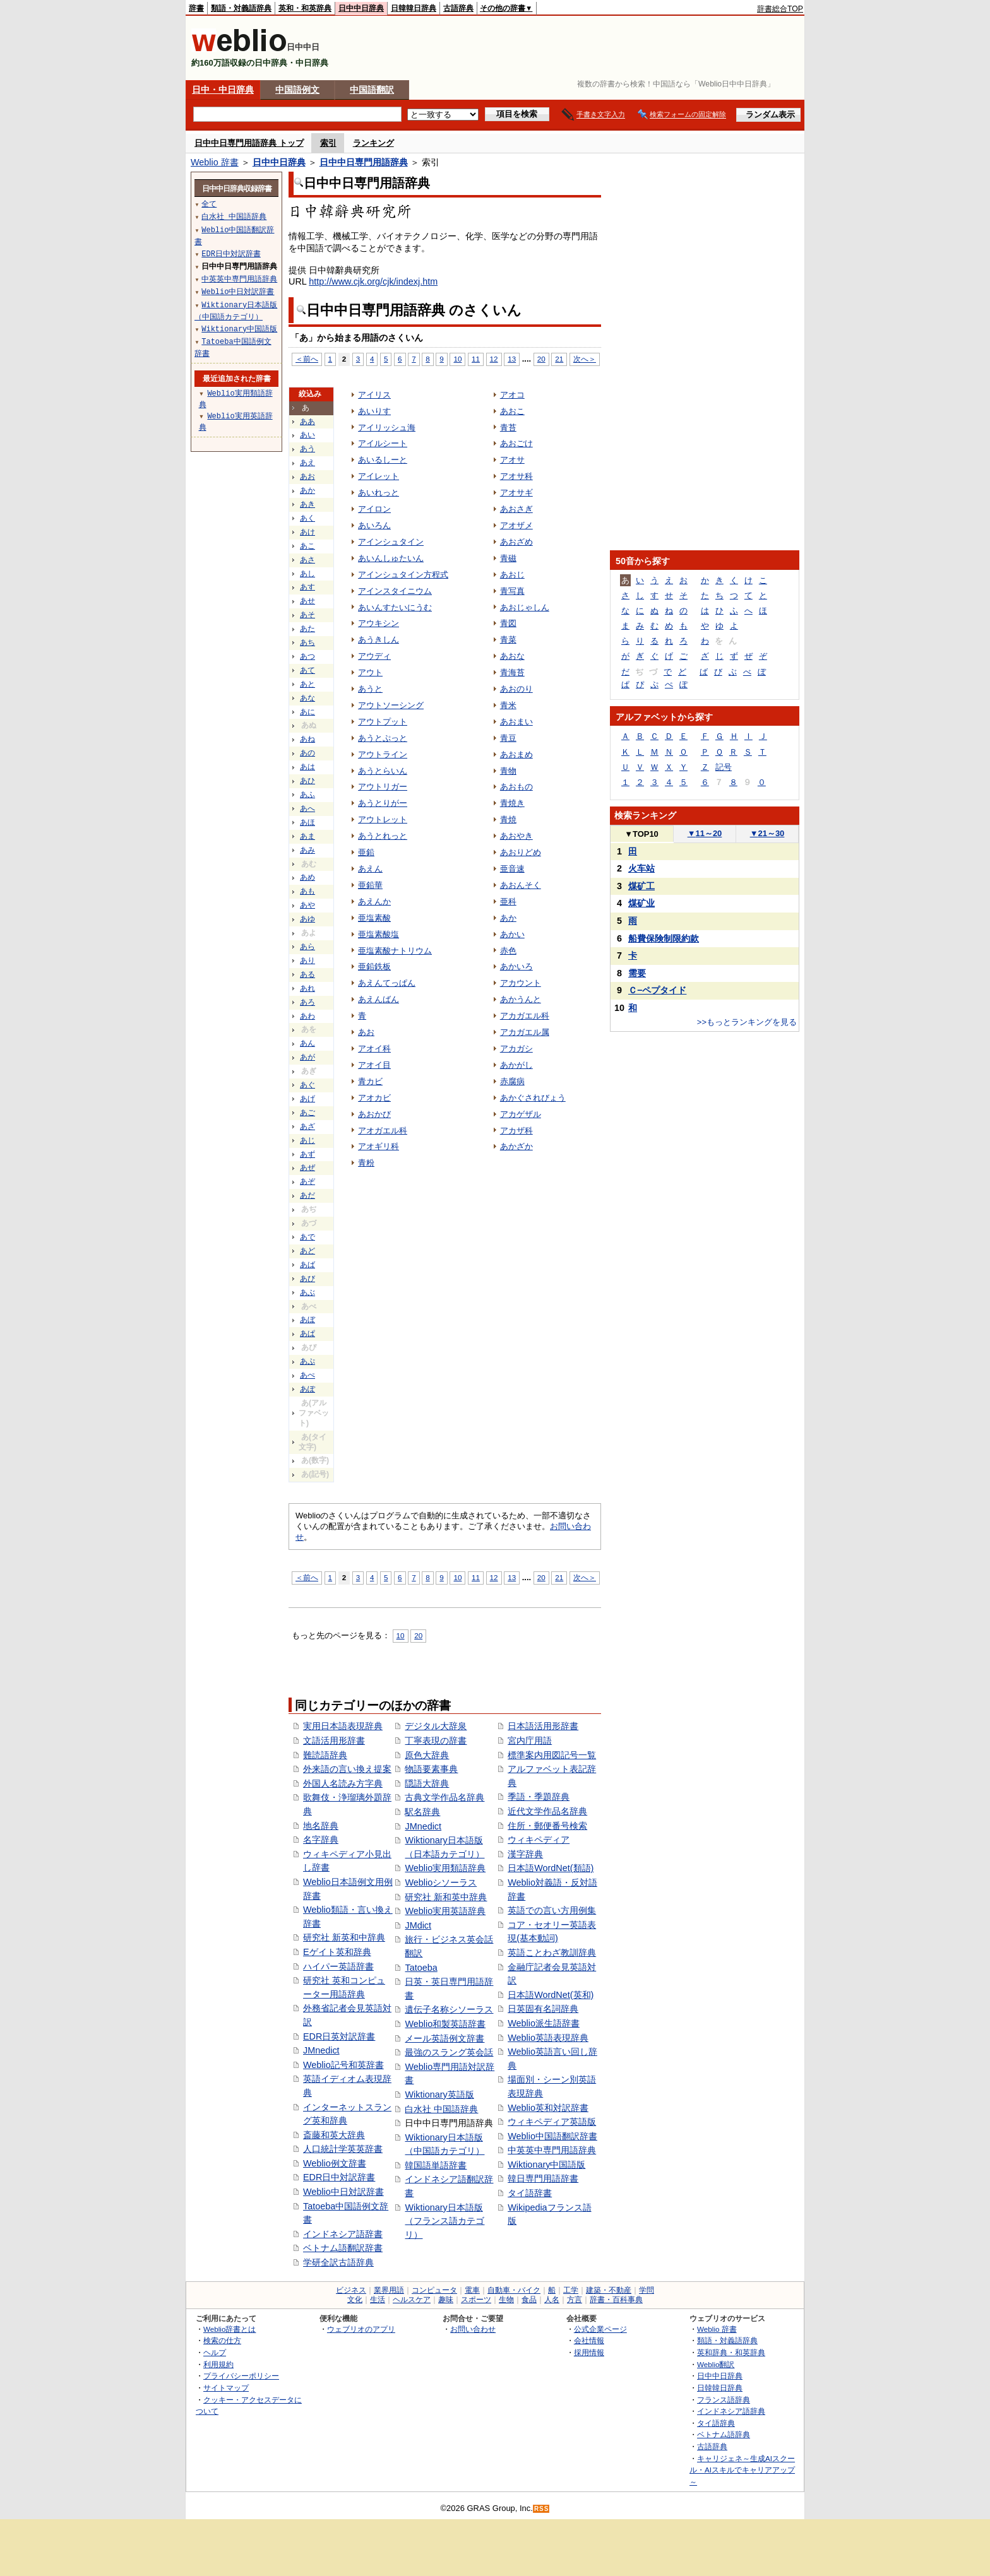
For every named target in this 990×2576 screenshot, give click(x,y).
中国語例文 (297, 90)
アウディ (374, 656)
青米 (508, 705)
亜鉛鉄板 (374, 966)
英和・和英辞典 (304, 8)
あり (307, 960)
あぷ (307, 1361)
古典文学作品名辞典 (444, 1797)
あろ (307, 1002)
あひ (307, 780)
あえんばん (378, 999)
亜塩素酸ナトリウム (395, 950)
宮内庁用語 (530, 1740)
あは (307, 766)
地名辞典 (320, 1826)
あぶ (307, 1292)
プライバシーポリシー (241, 2376)
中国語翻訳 (372, 90)
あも (307, 891)
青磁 (508, 558)
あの (307, 752)
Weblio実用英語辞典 (445, 1911)
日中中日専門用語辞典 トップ (249, 143)
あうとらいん (382, 771)
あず (307, 1154)
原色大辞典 (427, 1755)
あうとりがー (382, 803)
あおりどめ (520, 852)
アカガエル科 (524, 1015)
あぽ (307, 1389)
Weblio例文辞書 (334, 2163)
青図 (508, 623)
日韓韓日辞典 (413, 8)
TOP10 (641, 834)
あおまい (516, 721)
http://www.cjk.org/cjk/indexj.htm (373, 281)
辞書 (196, 8)
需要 (637, 973)
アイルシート (382, 443)
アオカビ (374, 1097)
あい (307, 434)
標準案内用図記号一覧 (552, 1755)
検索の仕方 (222, 2340)
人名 (551, 2299)
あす (307, 586)
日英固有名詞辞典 (543, 2009)
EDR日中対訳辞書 (339, 2177)
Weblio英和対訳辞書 (548, 2108)
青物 (508, 771)
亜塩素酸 (374, 918)
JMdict (418, 1925)
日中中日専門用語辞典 (363, 162)
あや (307, 905)
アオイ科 (374, 1048)
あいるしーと (382, 459)
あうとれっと (382, 836)
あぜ (307, 1167)
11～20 (705, 833)
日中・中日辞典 (223, 90)
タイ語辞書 (530, 2193)
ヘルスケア (412, 2299)
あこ (307, 545)
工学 (570, 2290)
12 (494, 359)
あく (307, 518)
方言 (574, 2299)
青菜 (508, 639)
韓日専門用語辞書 (543, 2178)
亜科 (508, 901)
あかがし (516, 1065)
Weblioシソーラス (441, 1882)
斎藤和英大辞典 (334, 2135)
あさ (307, 559)
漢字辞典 (525, 1854)
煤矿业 (641, 903)
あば (307, 1264)
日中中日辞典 (361, 8)
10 (457, 359)
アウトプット (382, 721)
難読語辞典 (325, 1755)
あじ (307, 1140)
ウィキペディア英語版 (552, 2122)
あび (307, 1278)
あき (307, 504)
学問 (646, 2290)
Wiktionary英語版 (439, 2094)
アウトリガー (382, 786)
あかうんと (520, 999)
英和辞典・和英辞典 (731, 2352)
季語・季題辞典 (539, 1797)
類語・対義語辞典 (241, 8)
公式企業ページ (600, 2329)
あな (307, 698)
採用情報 (589, 2352)
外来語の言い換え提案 (347, 1769)
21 (559, 359)
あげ (307, 1098)
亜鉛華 (370, 885)
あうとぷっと (382, 738)
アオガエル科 (382, 1130)
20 (541, 359)
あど (307, 1250)
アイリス (374, 394)
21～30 (767, 833)
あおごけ (516, 443)
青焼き (512, 803)
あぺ (307, 1375)
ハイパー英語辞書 (338, 1966)
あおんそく (520, 885)
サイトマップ (226, 2388)
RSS (541, 2508)
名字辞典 (320, 1840)
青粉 (366, 1162)
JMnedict (321, 2050)
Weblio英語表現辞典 (548, 2038)
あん (307, 1043)
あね (307, 739)
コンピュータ (434, 2290)
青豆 (508, 738)
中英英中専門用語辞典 (552, 2150)
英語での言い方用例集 (552, 1910)
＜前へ (306, 359)
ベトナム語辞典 (723, 2434)
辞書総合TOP (780, 8)
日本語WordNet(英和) (550, 1995)
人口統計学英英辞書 (343, 2149)
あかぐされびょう (533, 1097)
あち (307, 642)
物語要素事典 (431, 1769)
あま (307, 836)
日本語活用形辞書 (543, 1726)
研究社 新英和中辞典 (344, 1937)
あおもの (516, 786)
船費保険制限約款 (663, 938)
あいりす (374, 411)
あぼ (307, 1319)
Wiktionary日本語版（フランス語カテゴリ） (444, 2221)
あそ (307, 614)
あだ (307, 1195)
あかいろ (516, 966)
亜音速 (512, 868)
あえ (307, 462)
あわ (307, 1016)
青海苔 (512, 672)
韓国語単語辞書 (436, 2165)
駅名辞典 (422, 1812)
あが (307, 1057)
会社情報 (589, 2340)
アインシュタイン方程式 (403, 574)
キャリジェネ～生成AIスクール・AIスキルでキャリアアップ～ (742, 2470)
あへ (307, 808)
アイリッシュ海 (386, 427)
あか (307, 490)
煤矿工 (641, 886)
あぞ (307, 1181)
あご (307, 1112)
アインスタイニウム (395, 591)
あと (307, 684)
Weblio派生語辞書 (544, 2023)
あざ (307, 1126)
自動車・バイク (513, 2290)
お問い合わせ (473, 2329)
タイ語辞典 (716, 2423)
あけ (307, 532)
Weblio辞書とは (229, 2329)
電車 (472, 2290)
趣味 (445, 2299)
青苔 (508, 427)
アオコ (512, 394)
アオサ (512, 459)
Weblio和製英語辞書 (445, 2024)
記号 (723, 767)
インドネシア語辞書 (343, 2234)
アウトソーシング (391, 705)
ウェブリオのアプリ (361, 2329)
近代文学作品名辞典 (547, 1811)
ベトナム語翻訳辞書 (343, 2248)
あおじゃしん (524, 607)
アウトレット (382, 819)
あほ (307, 822)
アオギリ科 (378, 1146)
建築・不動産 (608, 2290)
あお (307, 476)
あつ (307, 656)
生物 (506, 2299)
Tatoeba (421, 1968)
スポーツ (476, 2299)
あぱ (307, 1333)
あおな (512, 656)
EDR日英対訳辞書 (339, 2036)
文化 (354, 2299)
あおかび (374, 1114)
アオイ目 (374, 1065)
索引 (328, 143)
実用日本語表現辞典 (343, 1726)
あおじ (512, 574)
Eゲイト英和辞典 (337, 1952)
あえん (370, 868)
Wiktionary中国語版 (546, 2164)
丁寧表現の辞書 (436, 1740)
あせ (307, 600)
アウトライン (382, 754)
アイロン (374, 509)
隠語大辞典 (427, 1783)
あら (307, 946)
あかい (512, 934)
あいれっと (378, 492)
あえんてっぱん (386, 983)
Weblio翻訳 (715, 2364)
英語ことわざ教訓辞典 (552, 1952)
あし (307, 573)
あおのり (516, 689)
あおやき (516, 836)
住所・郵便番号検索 (547, 1826)
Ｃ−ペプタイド (657, 990)
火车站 (641, 868)
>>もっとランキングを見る (747, 1022)
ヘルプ (214, 2352)
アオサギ (516, 492)
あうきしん (378, 639)
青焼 (508, 819)
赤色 (508, 950)
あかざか (516, 1146)
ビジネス (351, 2290)
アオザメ (516, 525)
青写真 (512, 591)
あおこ (512, 411)
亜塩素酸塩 (378, 934)
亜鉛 (366, 852)
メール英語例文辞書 (444, 2038)
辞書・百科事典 (616, 2299)
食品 (529, 2299)
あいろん (374, 525)
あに (307, 711)
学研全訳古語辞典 (338, 2262)
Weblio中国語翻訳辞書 (552, 2136)
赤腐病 (512, 1081)
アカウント (520, 983)
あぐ (307, 1084)
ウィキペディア (539, 1840)
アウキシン (378, 623)
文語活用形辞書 (334, 1740)
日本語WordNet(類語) (550, 1868)
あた (307, 628)
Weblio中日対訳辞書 (343, 2192)
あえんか (374, 901)
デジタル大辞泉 (436, 1726)
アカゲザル (520, 1114)
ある (307, 974)
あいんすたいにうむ (395, 607)
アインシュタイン (391, 542)
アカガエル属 (524, 1032)
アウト (370, 672)
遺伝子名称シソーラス (449, 2009)
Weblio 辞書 (215, 162)
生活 (377, 2299)
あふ (307, 794)
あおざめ (516, 542)
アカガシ (516, 1048)
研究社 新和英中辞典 (446, 1897)
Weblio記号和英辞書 (343, 2065)
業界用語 (389, 2290)
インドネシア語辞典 (731, 2411)
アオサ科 (516, 476)
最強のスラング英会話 (449, 2052)
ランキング (373, 143)
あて (307, 670)
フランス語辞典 (723, 2400)
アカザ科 (516, 1130)
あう (307, 448)
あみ (307, 850)
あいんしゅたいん (391, 558)
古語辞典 (458, 8)
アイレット (378, 476)
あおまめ (516, 754)
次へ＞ (584, 359)
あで (307, 1236)
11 (476, 359)
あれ (307, 988)
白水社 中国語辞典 (441, 2109)
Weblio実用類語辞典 (445, 1868)
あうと (370, 689)
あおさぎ (516, 509)
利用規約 (218, 2364)
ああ (307, 421)
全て (209, 203)
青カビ (370, 1081)
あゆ (307, 918)
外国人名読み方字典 (343, 1783)
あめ (307, 877)
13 (512, 359)
